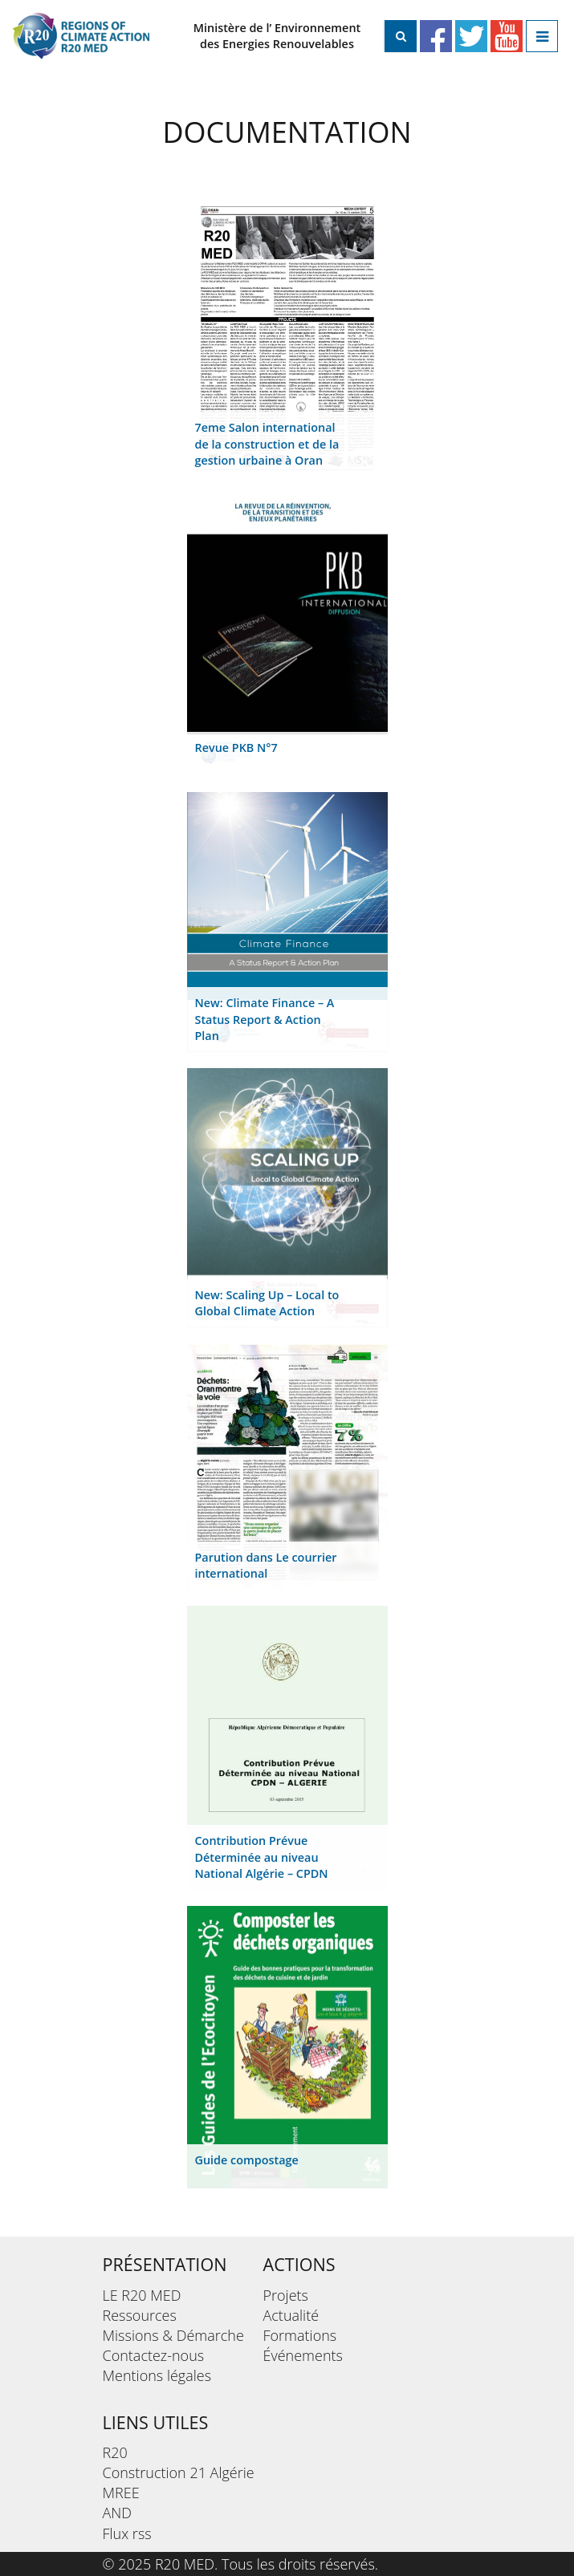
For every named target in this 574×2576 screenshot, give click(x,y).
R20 (115, 2452)
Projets (285, 2295)
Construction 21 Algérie (178, 2472)
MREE (121, 2492)
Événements (303, 2355)
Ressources (140, 2315)
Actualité (291, 2315)
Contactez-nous (154, 2355)
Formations (300, 2335)
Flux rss (127, 2533)
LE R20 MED (142, 2295)
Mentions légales (157, 2375)
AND (117, 2512)
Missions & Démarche (173, 2335)
